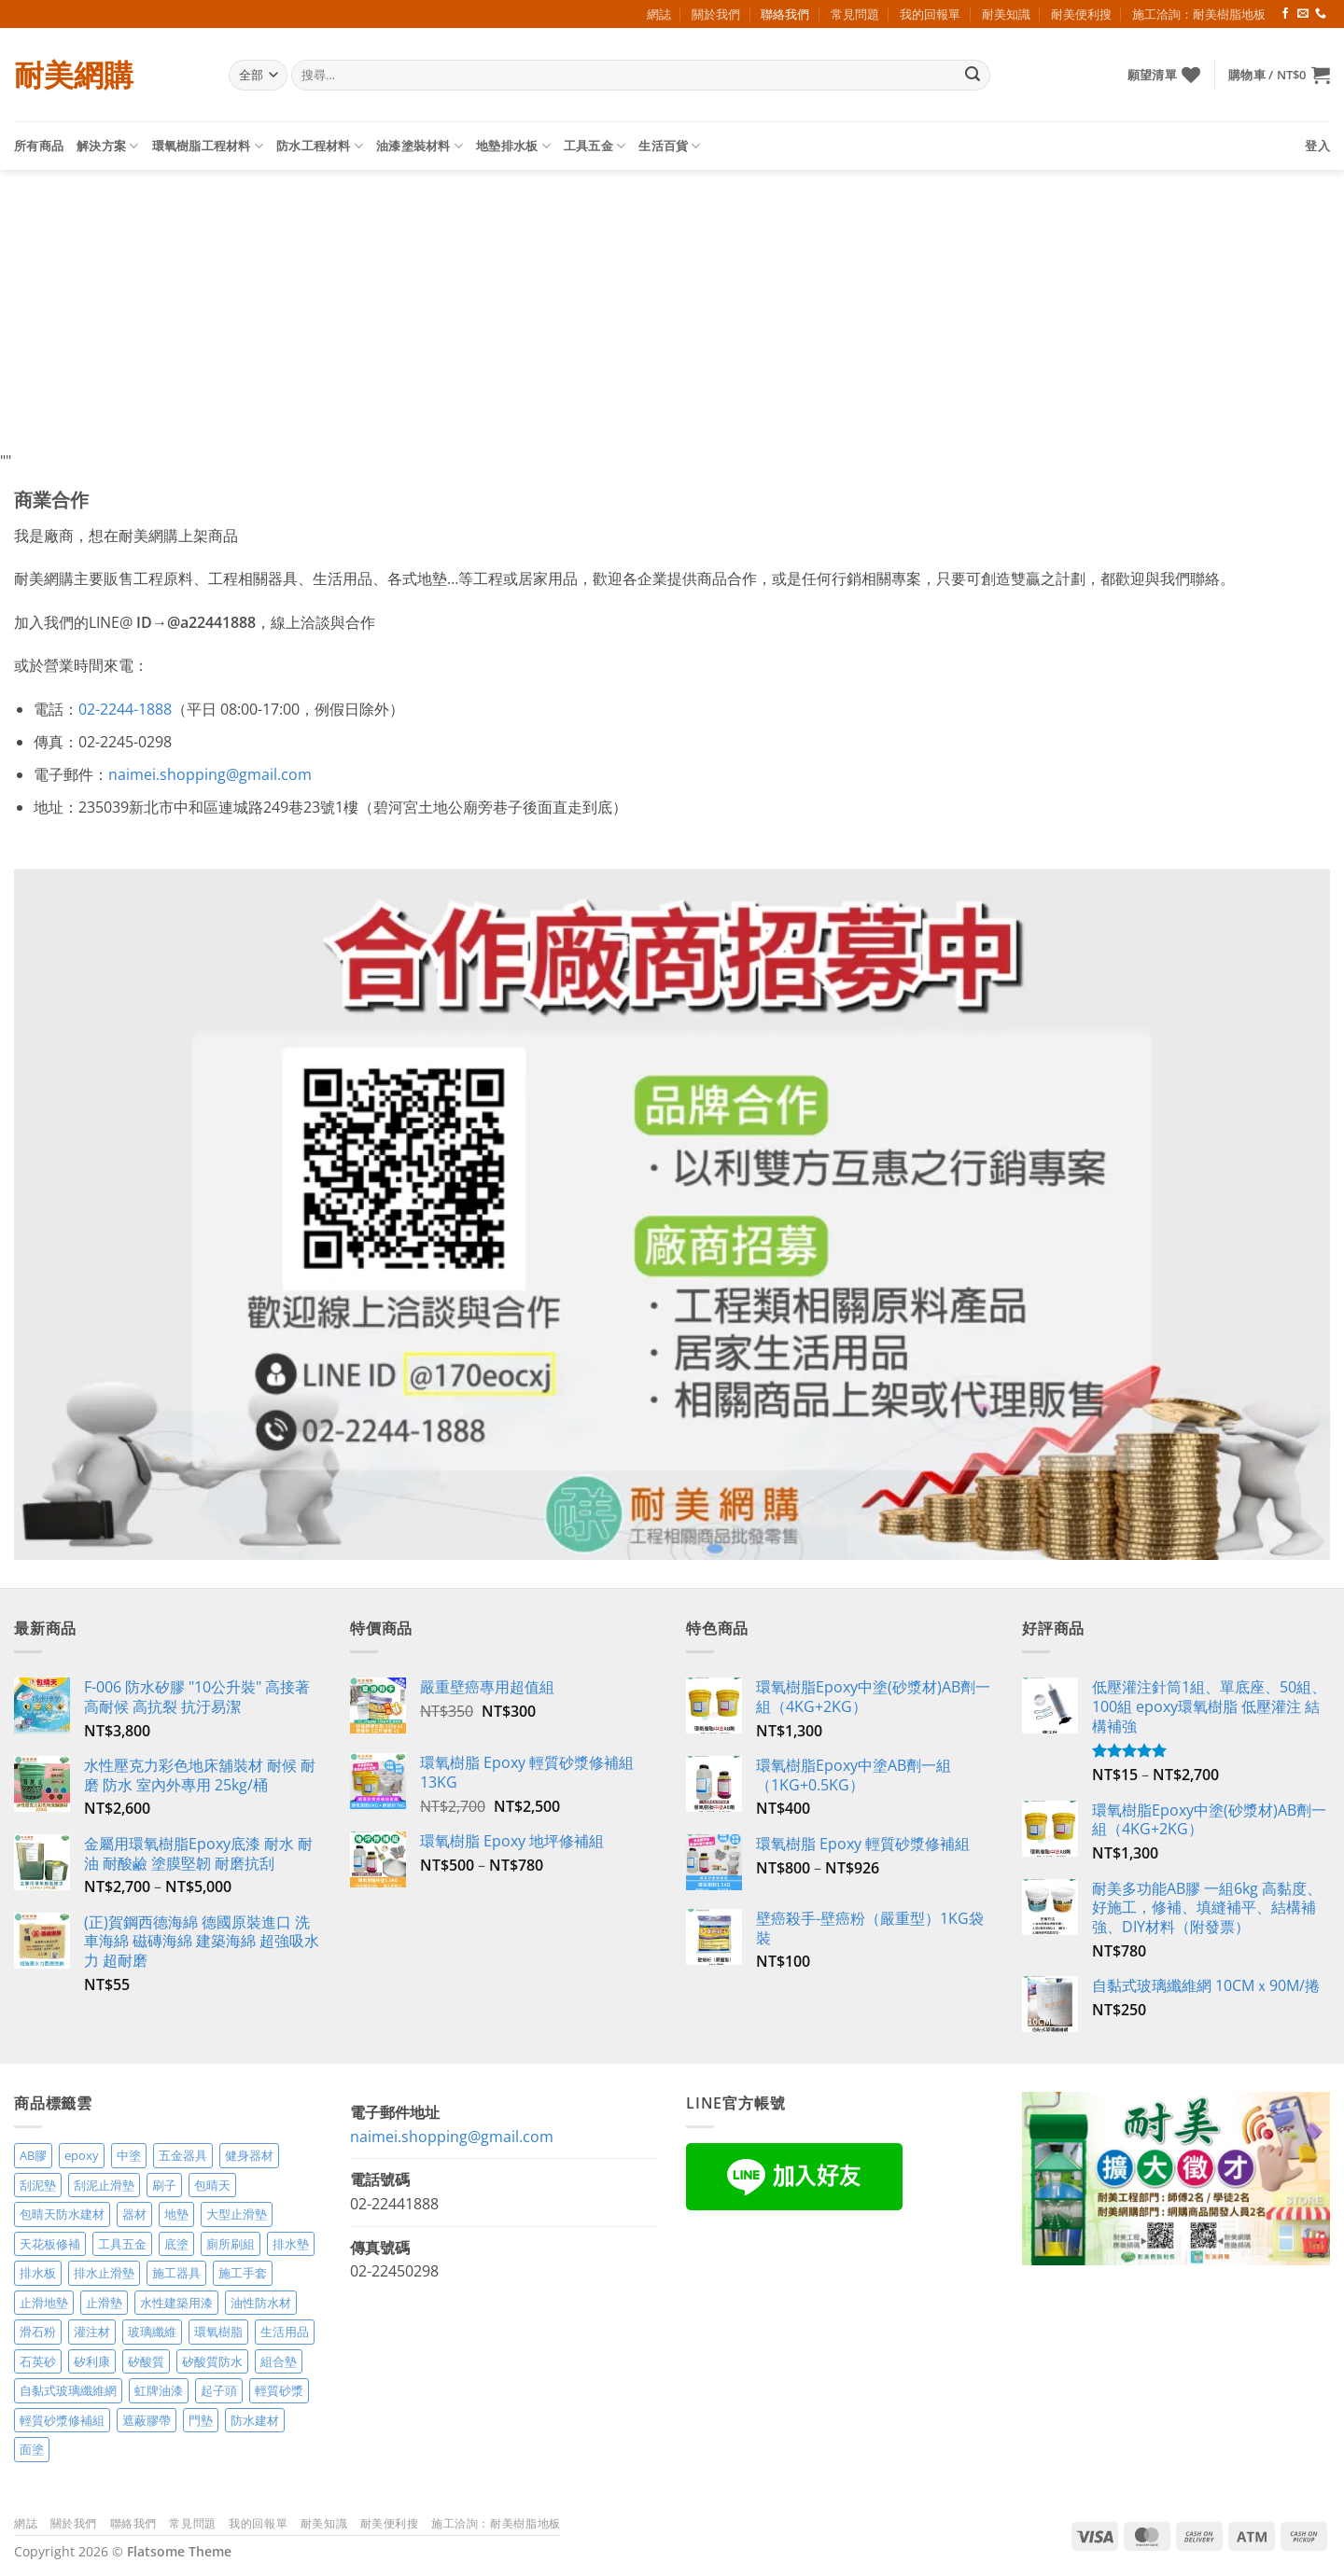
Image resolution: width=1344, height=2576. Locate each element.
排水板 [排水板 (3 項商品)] (38, 2272)
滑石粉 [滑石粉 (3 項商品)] (38, 2331)
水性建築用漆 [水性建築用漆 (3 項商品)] (176, 2302)
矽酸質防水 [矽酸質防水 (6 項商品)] (212, 2361)
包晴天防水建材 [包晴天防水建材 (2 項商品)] (62, 2214)
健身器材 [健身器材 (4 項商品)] (249, 2155)
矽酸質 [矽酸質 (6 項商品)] (146, 2361)
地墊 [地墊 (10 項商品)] (176, 2214)
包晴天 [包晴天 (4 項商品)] (212, 2185)
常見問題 (855, 14)
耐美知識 (1006, 14)
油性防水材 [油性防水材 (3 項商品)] (261, 2302)
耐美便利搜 (1081, 14)
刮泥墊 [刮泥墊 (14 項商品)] (38, 2185)
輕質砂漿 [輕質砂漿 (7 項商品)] (279, 2390)
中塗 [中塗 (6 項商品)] (129, 2155)
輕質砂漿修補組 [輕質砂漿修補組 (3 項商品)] (62, 2420)
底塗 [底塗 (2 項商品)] (176, 2243)
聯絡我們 (785, 14)
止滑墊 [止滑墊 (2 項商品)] (104, 2302)
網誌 (659, 14)
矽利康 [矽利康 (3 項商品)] (92, 2361)
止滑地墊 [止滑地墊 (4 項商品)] (44, 2302)
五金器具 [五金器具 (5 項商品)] (183, 2155)
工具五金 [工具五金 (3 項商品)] (122, 2243)
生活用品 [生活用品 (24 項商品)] (284, 2331)
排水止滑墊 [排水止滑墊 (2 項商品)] (104, 2272)
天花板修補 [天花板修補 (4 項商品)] (50, 2243)
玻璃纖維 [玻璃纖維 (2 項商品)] (152, 2331)
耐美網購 (73, 75)
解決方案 (107, 146)
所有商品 (38, 145)
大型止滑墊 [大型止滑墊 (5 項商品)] (236, 2214)
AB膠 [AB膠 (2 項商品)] (33, 2155)
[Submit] (972, 75)
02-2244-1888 (125, 709)
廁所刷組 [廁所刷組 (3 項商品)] (230, 2243)
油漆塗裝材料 (419, 146)
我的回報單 (930, 14)
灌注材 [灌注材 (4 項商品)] (92, 2331)
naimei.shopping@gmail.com (210, 774)
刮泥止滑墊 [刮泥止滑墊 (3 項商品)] (104, 2185)
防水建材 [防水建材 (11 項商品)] (255, 2420)
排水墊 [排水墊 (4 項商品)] (291, 2243)
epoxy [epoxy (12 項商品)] (81, 2155)
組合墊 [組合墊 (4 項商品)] (278, 2361)
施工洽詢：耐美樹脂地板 (1199, 14)
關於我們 (716, 14)
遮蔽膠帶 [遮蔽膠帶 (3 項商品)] (146, 2420)
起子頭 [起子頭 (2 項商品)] (219, 2390)
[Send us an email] (1303, 14)
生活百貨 (669, 146)
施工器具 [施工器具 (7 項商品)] (176, 2272)
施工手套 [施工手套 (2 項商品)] (242, 2272)
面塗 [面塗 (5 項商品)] (32, 2449)
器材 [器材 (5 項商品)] (134, 2214)
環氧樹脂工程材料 (208, 146)
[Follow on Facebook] (1285, 14)
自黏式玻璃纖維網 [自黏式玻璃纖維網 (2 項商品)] (68, 2390)
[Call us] (1320, 14)
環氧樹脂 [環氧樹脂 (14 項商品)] (218, 2331)
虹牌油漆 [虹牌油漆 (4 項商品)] (158, 2390)
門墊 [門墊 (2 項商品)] (201, 2420)
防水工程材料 (319, 146)
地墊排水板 (513, 146)
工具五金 (594, 146)
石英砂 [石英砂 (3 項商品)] (38, 2361)
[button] (1279, 74)
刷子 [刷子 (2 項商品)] (164, 2185)
